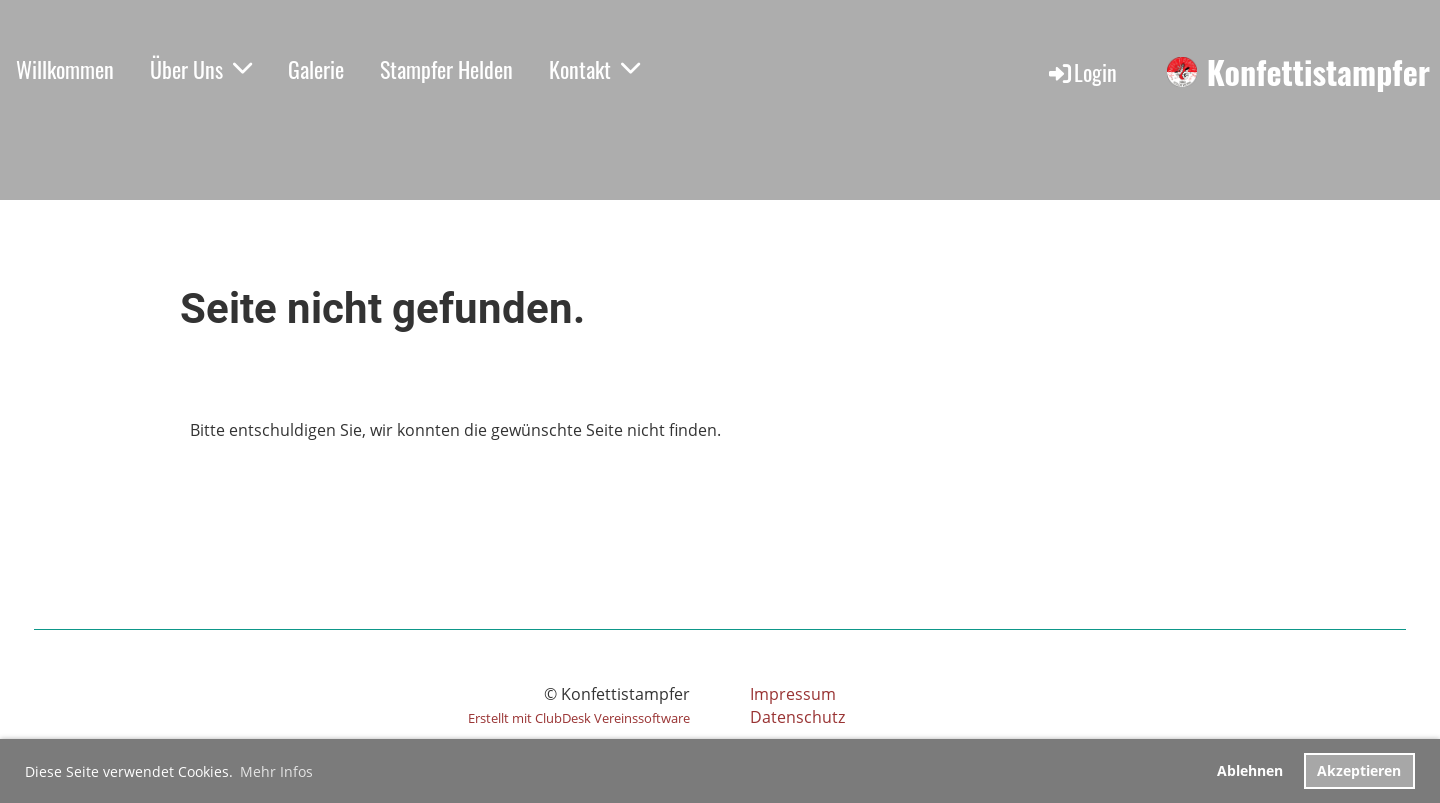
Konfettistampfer (1318, 72)
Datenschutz (797, 717)
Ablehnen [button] (1250, 770)
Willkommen (65, 69)
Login (1081, 72)
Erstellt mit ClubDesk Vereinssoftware (579, 718)
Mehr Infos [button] (276, 771)
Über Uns (201, 69)
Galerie (316, 69)
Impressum (793, 694)
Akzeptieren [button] (1359, 770)
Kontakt (594, 69)
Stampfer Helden (446, 69)
